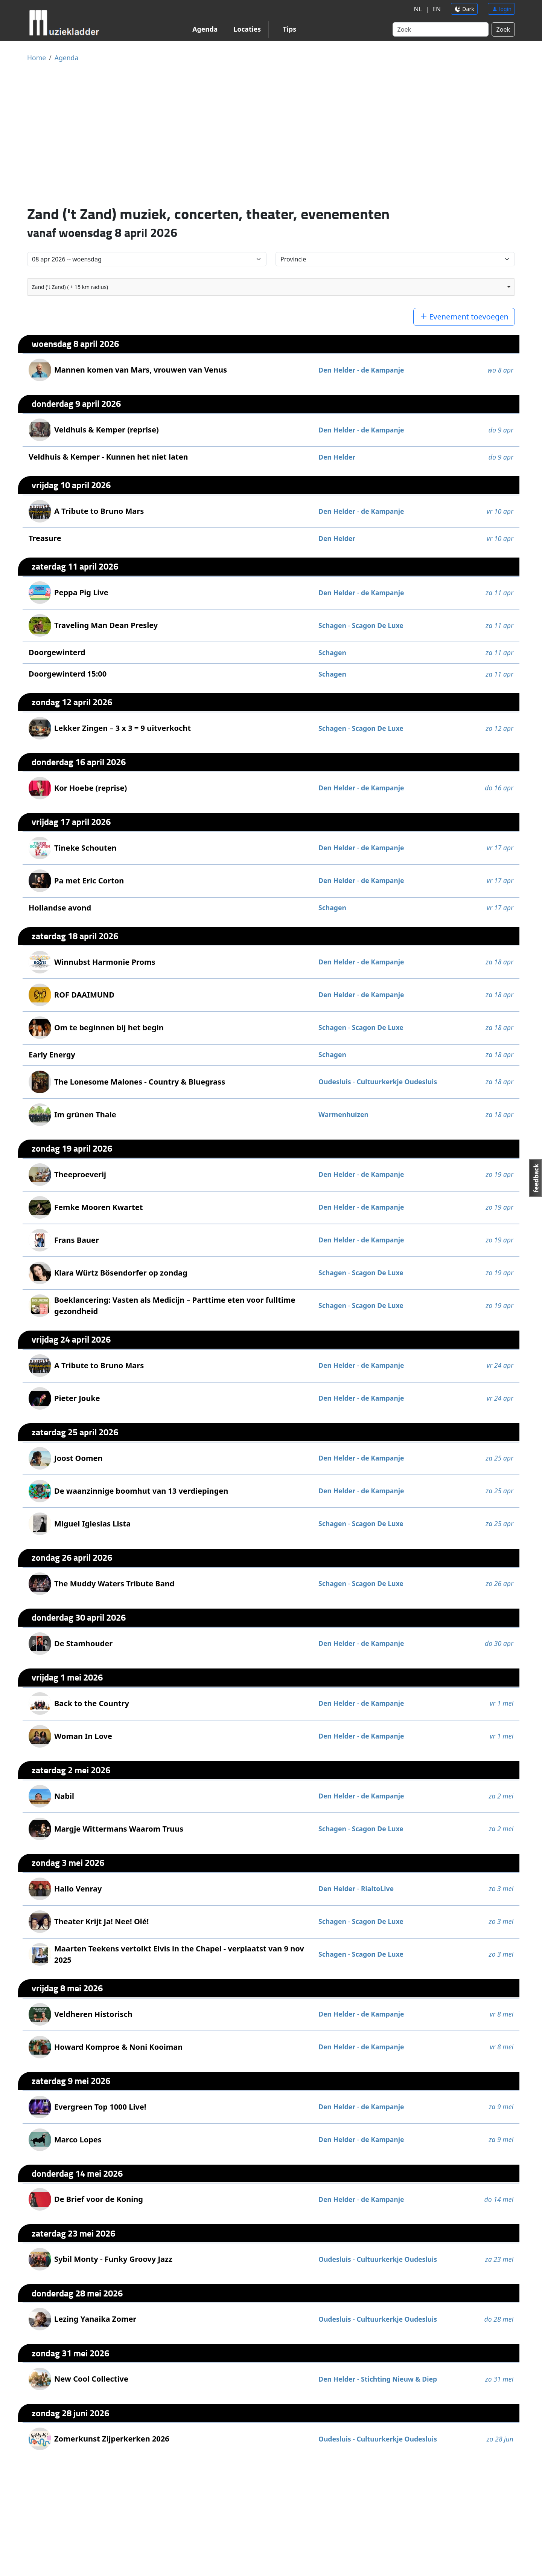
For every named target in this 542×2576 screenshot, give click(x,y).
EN (435, 9)
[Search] (441, 29)
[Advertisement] (271, 133)
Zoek (503, 29)
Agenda (205, 29)
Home (36, 57)
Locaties (247, 29)
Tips (289, 29)
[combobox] (271, 287)
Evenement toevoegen (464, 316)
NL (416, 9)
